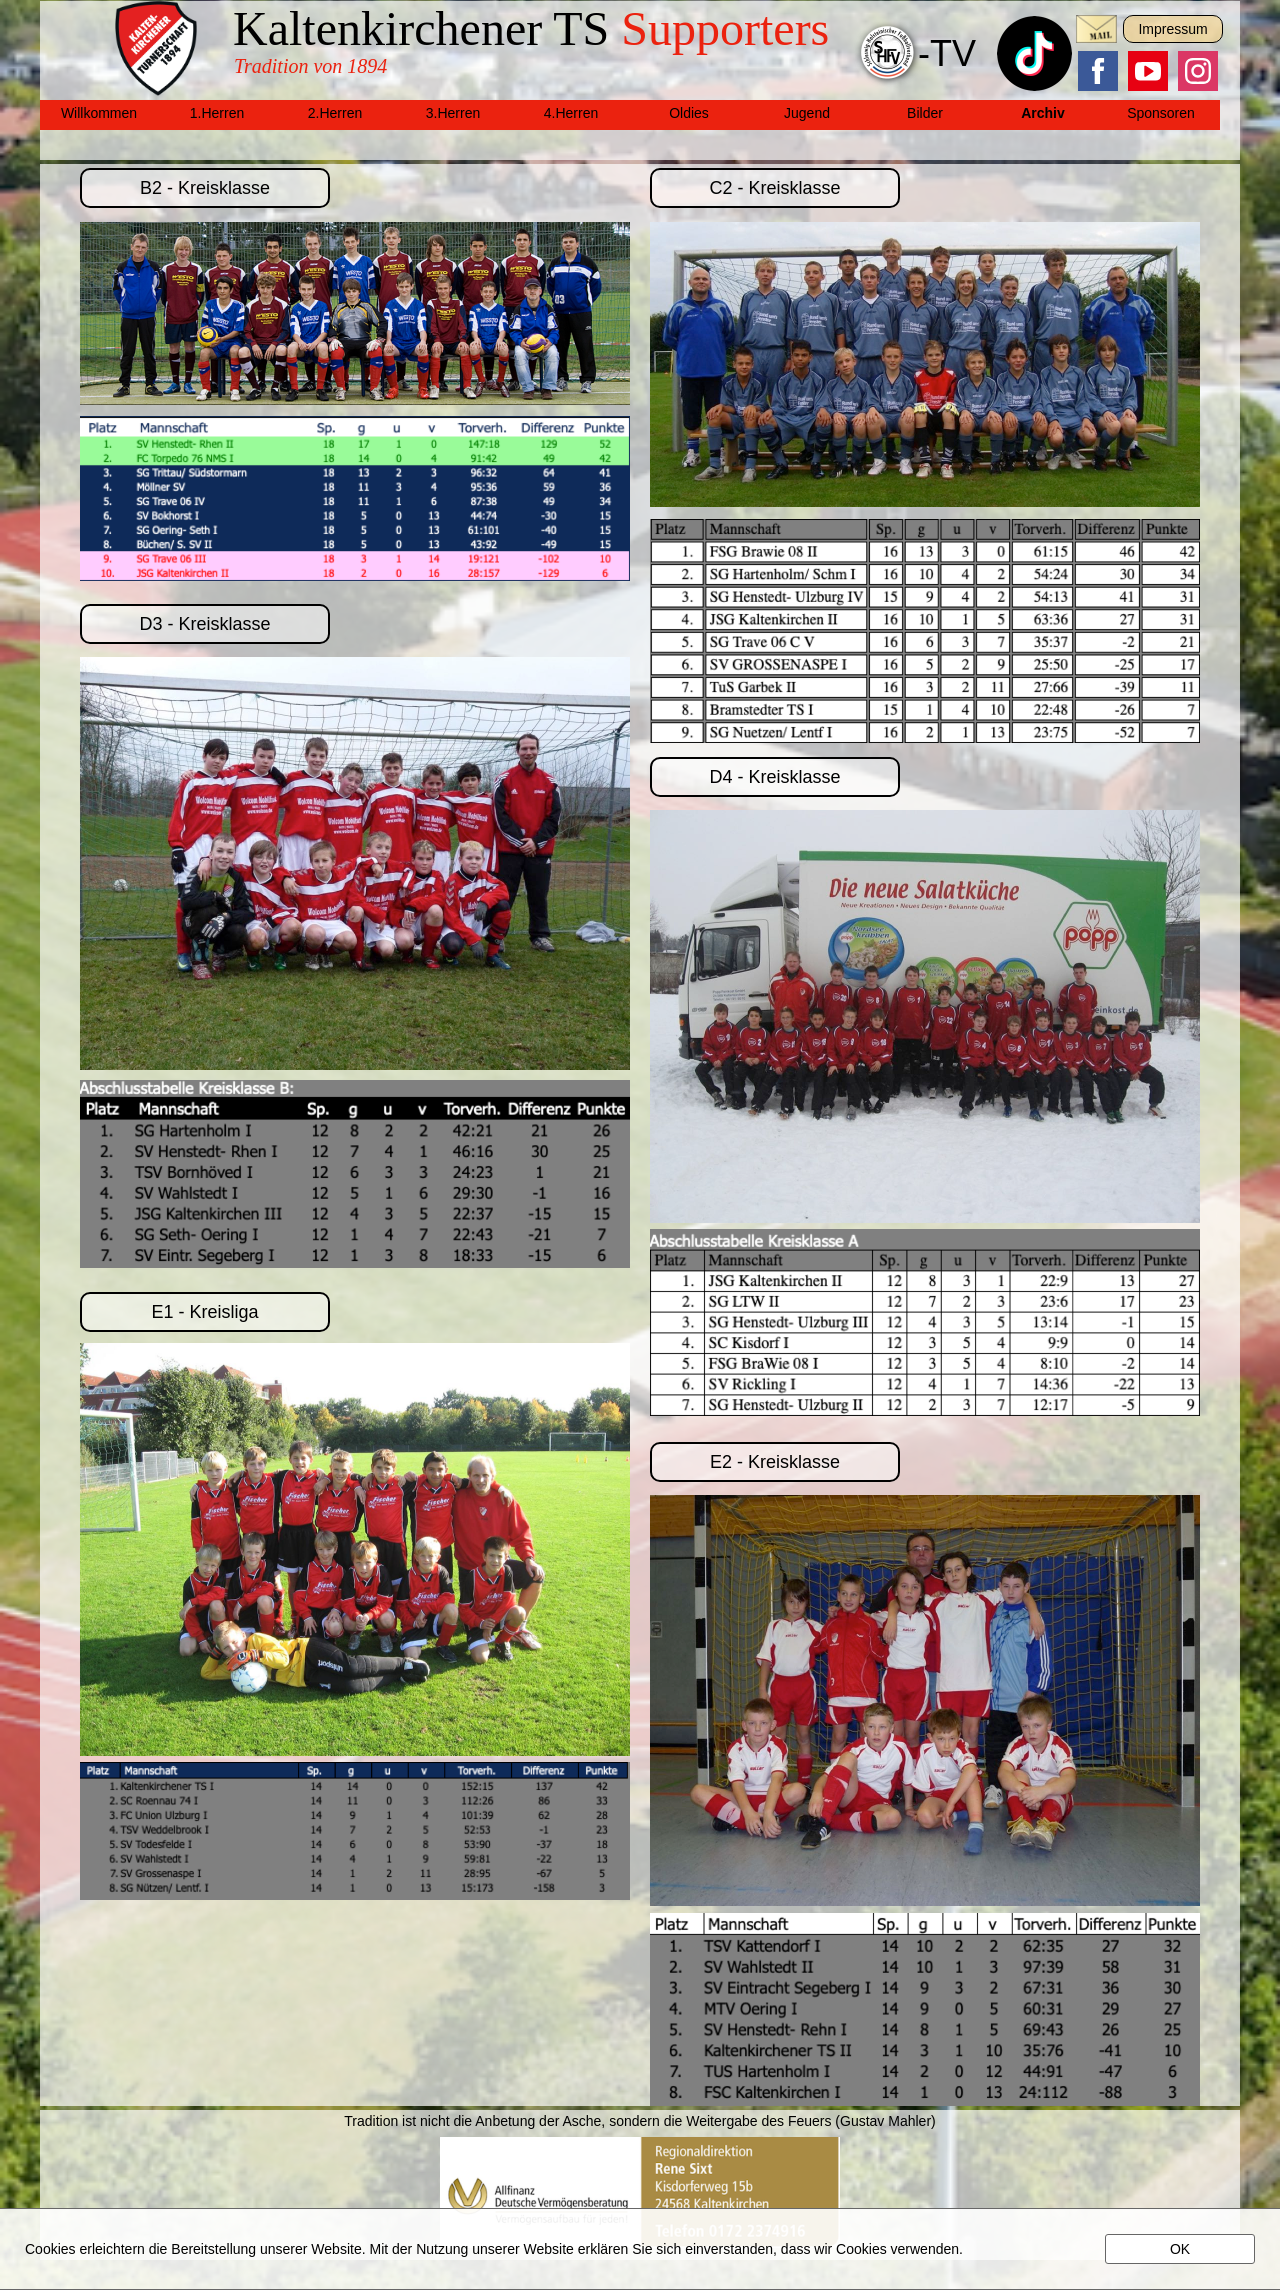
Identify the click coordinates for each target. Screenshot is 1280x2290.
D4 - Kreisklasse (774, 777)
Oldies (689, 113)
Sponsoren (1161, 113)
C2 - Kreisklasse (774, 188)
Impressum (1172, 29)
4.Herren (571, 113)
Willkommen (99, 113)
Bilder (925, 113)
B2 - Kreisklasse (205, 188)
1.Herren (217, 113)
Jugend (807, 113)
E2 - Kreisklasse (775, 1462)
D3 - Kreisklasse (204, 624)
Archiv (1043, 113)
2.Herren (335, 113)
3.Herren (453, 113)
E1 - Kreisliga (204, 1312)
